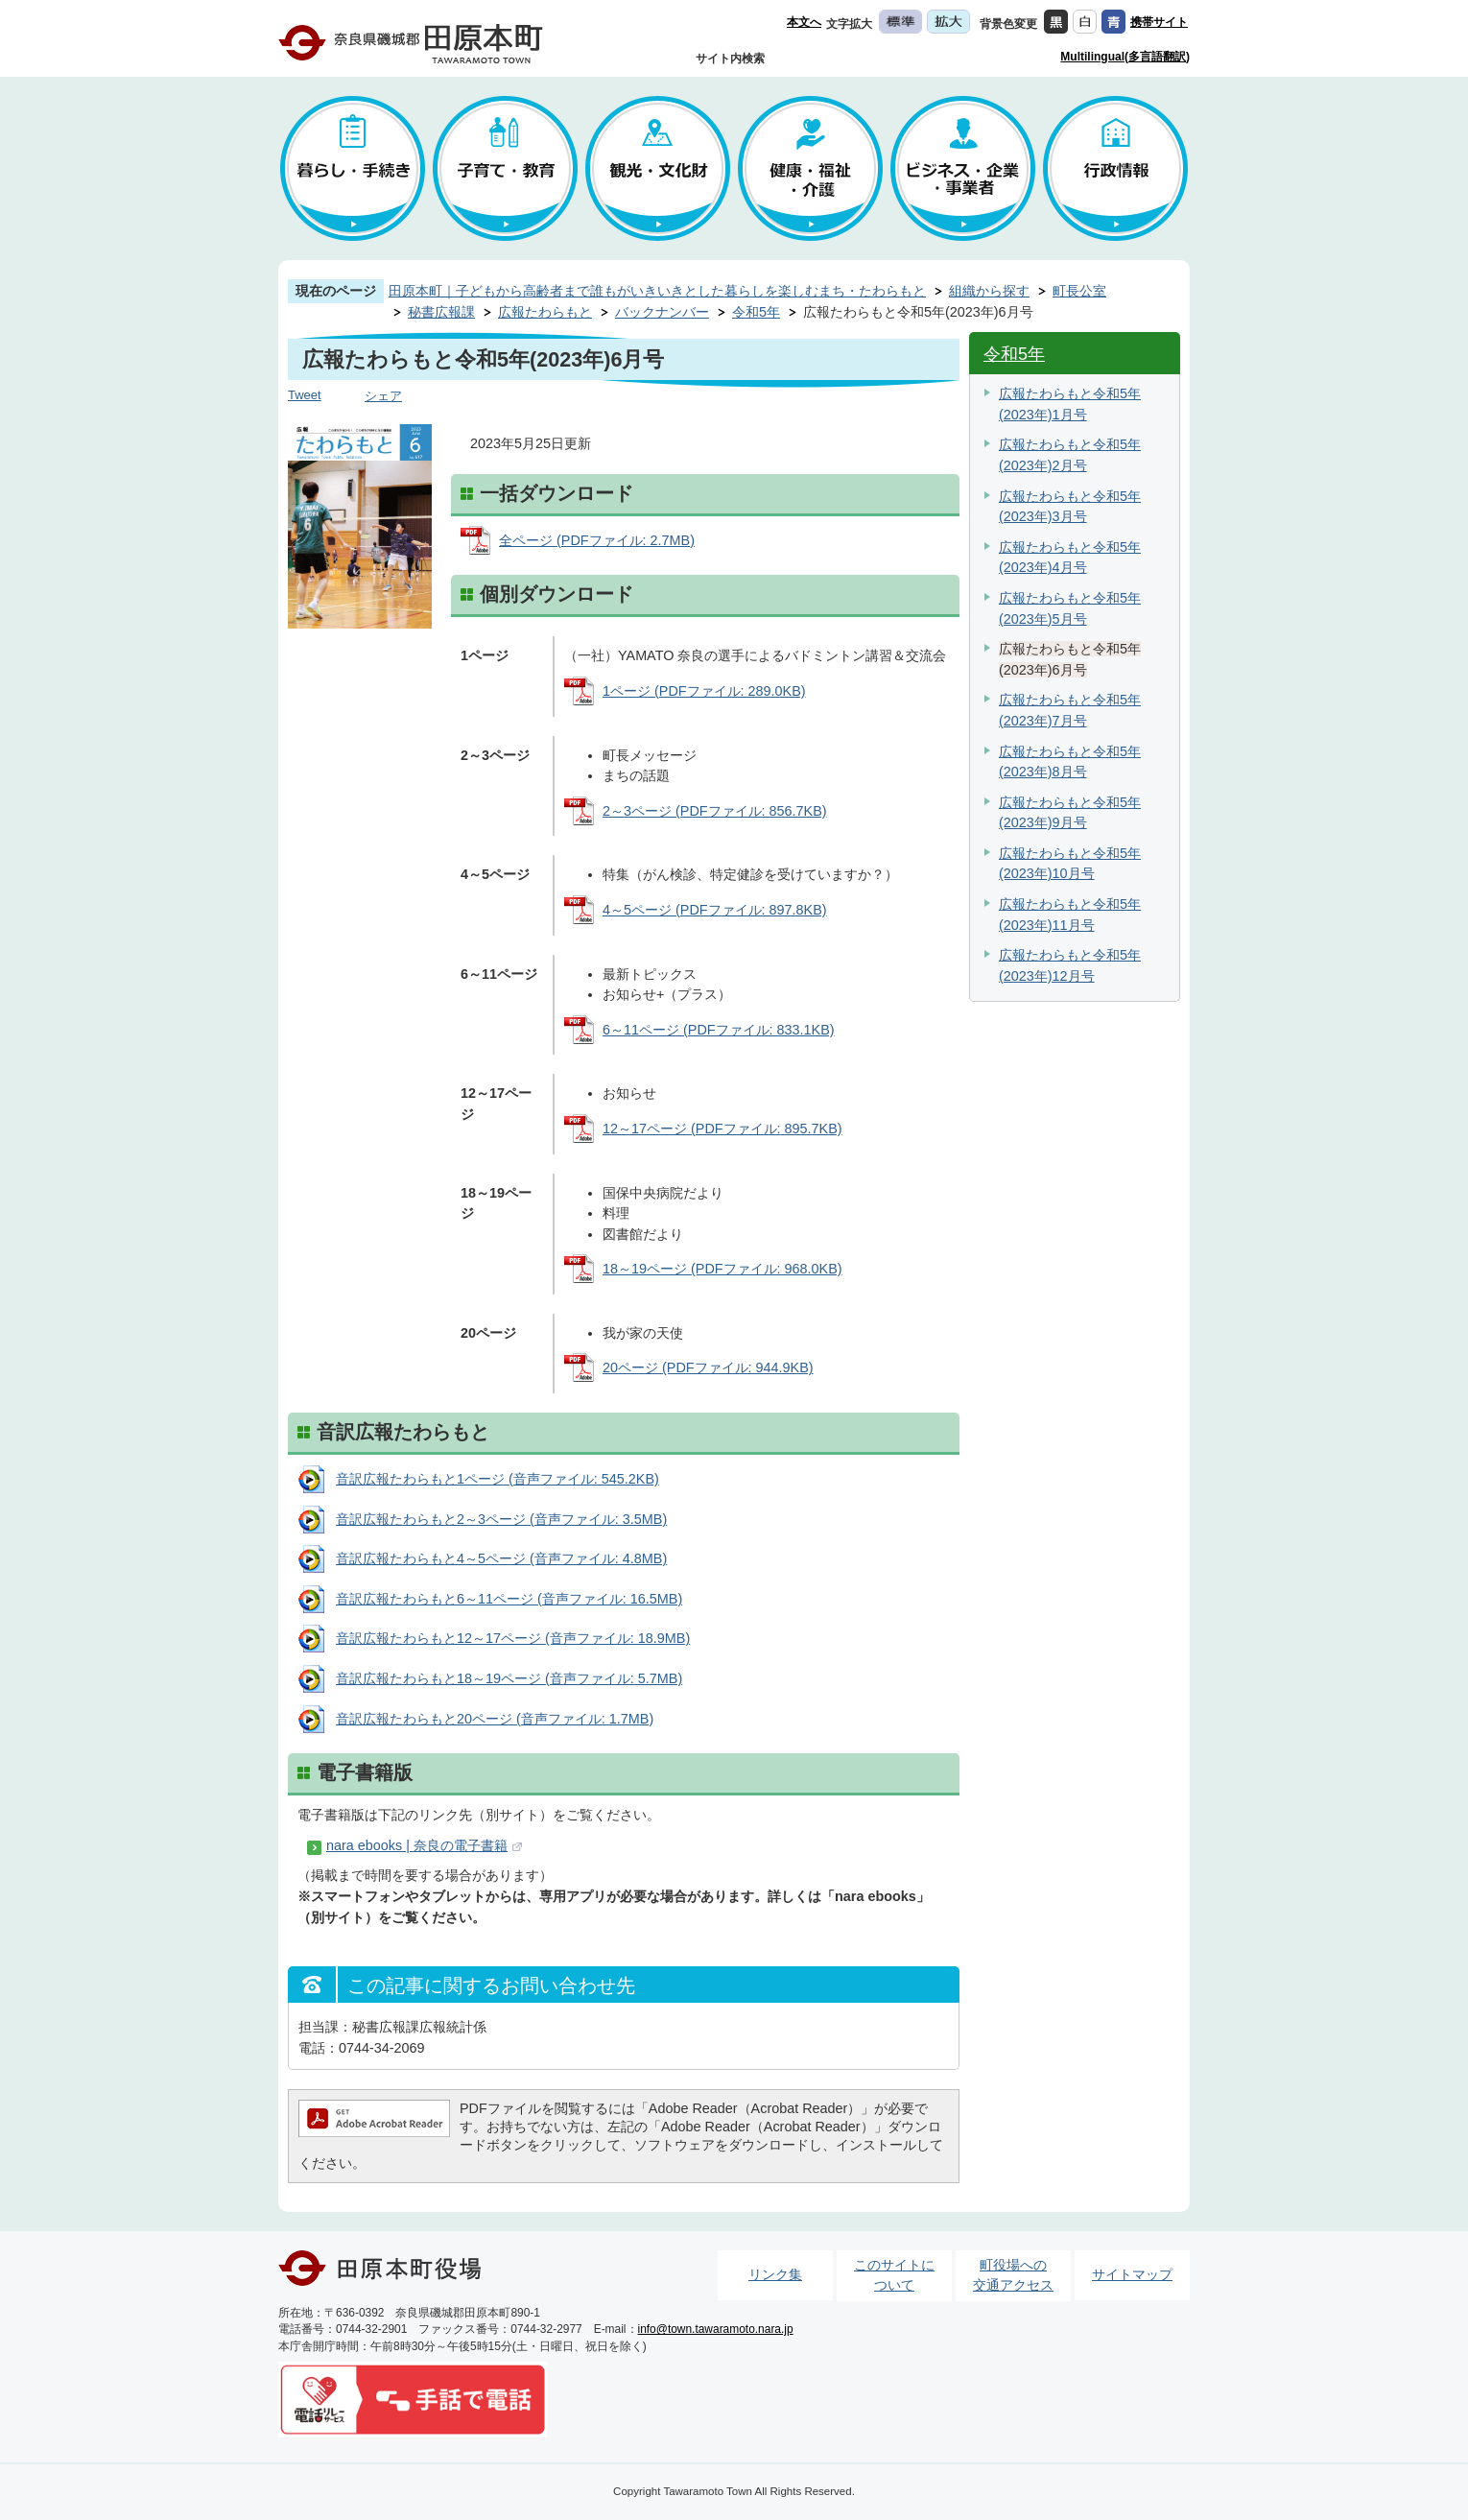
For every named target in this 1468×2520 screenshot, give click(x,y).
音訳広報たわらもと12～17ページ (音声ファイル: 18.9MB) (513, 1638)
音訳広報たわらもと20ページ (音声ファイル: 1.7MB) (494, 1718)
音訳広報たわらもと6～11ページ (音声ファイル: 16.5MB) (509, 1598)
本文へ (804, 22)
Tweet (304, 395)
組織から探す (989, 290)
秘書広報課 (441, 312)
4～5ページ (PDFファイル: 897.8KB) (715, 909)
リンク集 (775, 2274)
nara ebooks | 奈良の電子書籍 (417, 1845)
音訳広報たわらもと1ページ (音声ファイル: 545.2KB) (497, 1478)
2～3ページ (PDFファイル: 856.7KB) (715, 811)
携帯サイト (1159, 22)
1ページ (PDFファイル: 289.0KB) (704, 691)
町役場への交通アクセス (1013, 2275)
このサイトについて (894, 2275)
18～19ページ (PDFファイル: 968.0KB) (722, 1268)
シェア (383, 396)
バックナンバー (662, 312)
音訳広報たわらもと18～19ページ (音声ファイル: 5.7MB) (509, 1678)
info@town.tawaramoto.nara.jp (715, 2329)
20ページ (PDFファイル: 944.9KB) (708, 1367)
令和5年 (756, 312)
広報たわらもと (545, 312)
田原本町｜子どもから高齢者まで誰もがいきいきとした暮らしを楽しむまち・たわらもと (657, 290)
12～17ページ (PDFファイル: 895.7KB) (722, 1128)
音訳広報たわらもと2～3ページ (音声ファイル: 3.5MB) (501, 1519)
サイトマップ (1132, 2274)
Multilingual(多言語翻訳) (1125, 56)
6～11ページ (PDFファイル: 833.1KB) (719, 1029)
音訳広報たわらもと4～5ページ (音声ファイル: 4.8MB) (501, 1558)
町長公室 (1079, 290)
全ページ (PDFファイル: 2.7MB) (597, 540)
